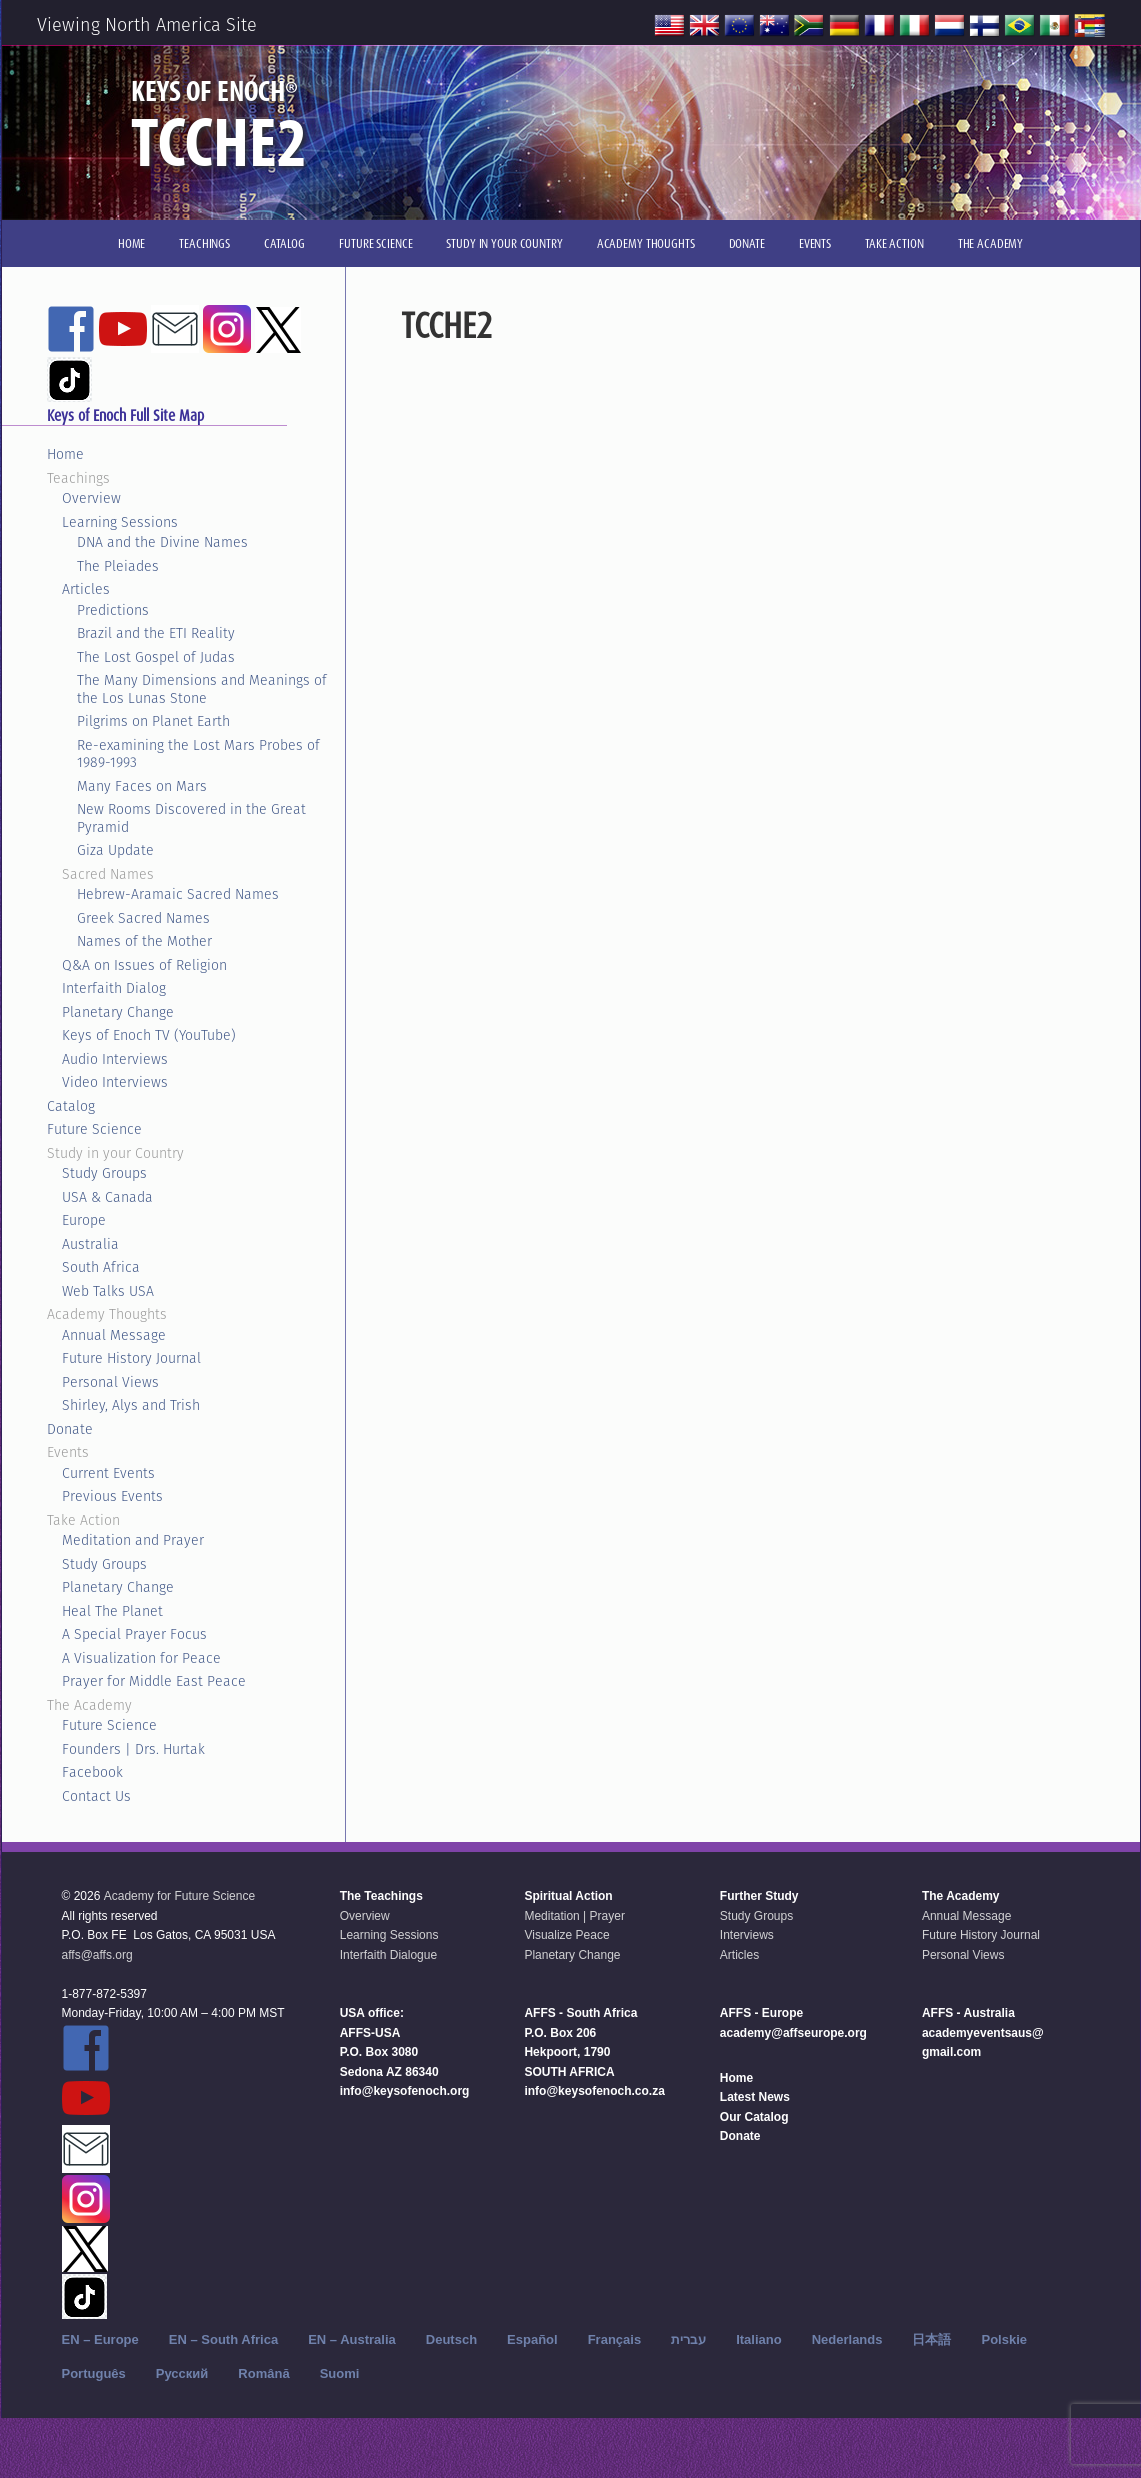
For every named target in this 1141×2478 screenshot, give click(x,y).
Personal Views (110, 1382)
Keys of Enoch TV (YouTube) (149, 1035)
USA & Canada (107, 1197)
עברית (688, 2339)
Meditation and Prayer (133, 1540)
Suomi (340, 2373)
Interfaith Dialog (114, 988)
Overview (91, 498)
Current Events (108, 1473)
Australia (90, 1244)
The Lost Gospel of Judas (156, 657)
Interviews (747, 1935)
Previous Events (112, 1496)
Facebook (92, 1772)
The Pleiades (118, 566)
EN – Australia (352, 2339)
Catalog (71, 1106)
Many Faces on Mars (142, 786)
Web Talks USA (108, 1291)
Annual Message (114, 1335)
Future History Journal (131, 1358)
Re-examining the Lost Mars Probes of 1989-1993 (198, 754)
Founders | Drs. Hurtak (133, 1749)
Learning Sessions (120, 522)
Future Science (94, 1129)
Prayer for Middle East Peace (154, 1681)
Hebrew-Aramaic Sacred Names (178, 894)
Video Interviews (115, 1082)
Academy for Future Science (179, 1896)
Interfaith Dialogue (388, 1955)
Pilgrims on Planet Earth (153, 721)
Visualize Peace (566, 1935)
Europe (84, 1220)
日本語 (931, 2339)
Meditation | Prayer (574, 1916)
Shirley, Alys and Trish (131, 1405)
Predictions (113, 610)
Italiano (759, 2339)
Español (532, 2339)
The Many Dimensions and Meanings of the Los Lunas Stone (202, 689)
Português (94, 2373)
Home (65, 454)
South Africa (101, 1267)
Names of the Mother (144, 941)
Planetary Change (118, 1012)
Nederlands (847, 2339)
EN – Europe (100, 2339)
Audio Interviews (115, 1059)
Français (614, 2339)
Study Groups (104, 1173)
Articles (86, 589)
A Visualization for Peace (141, 1658)
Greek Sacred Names (143, 918)
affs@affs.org (97, 1955)
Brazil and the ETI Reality (156, 633)
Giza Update (115, 850)
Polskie (1004, 2339)
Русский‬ (182, 2373)
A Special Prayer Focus (134, 1634)
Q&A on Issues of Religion (144, 965)
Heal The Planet (112, 1611)
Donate (70, 1429)
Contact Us (96, 1796)
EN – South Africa (223, 2339)
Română (263, 2373)
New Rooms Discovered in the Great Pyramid (191, 818)
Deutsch (451, 2339)
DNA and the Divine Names (162, 542)
